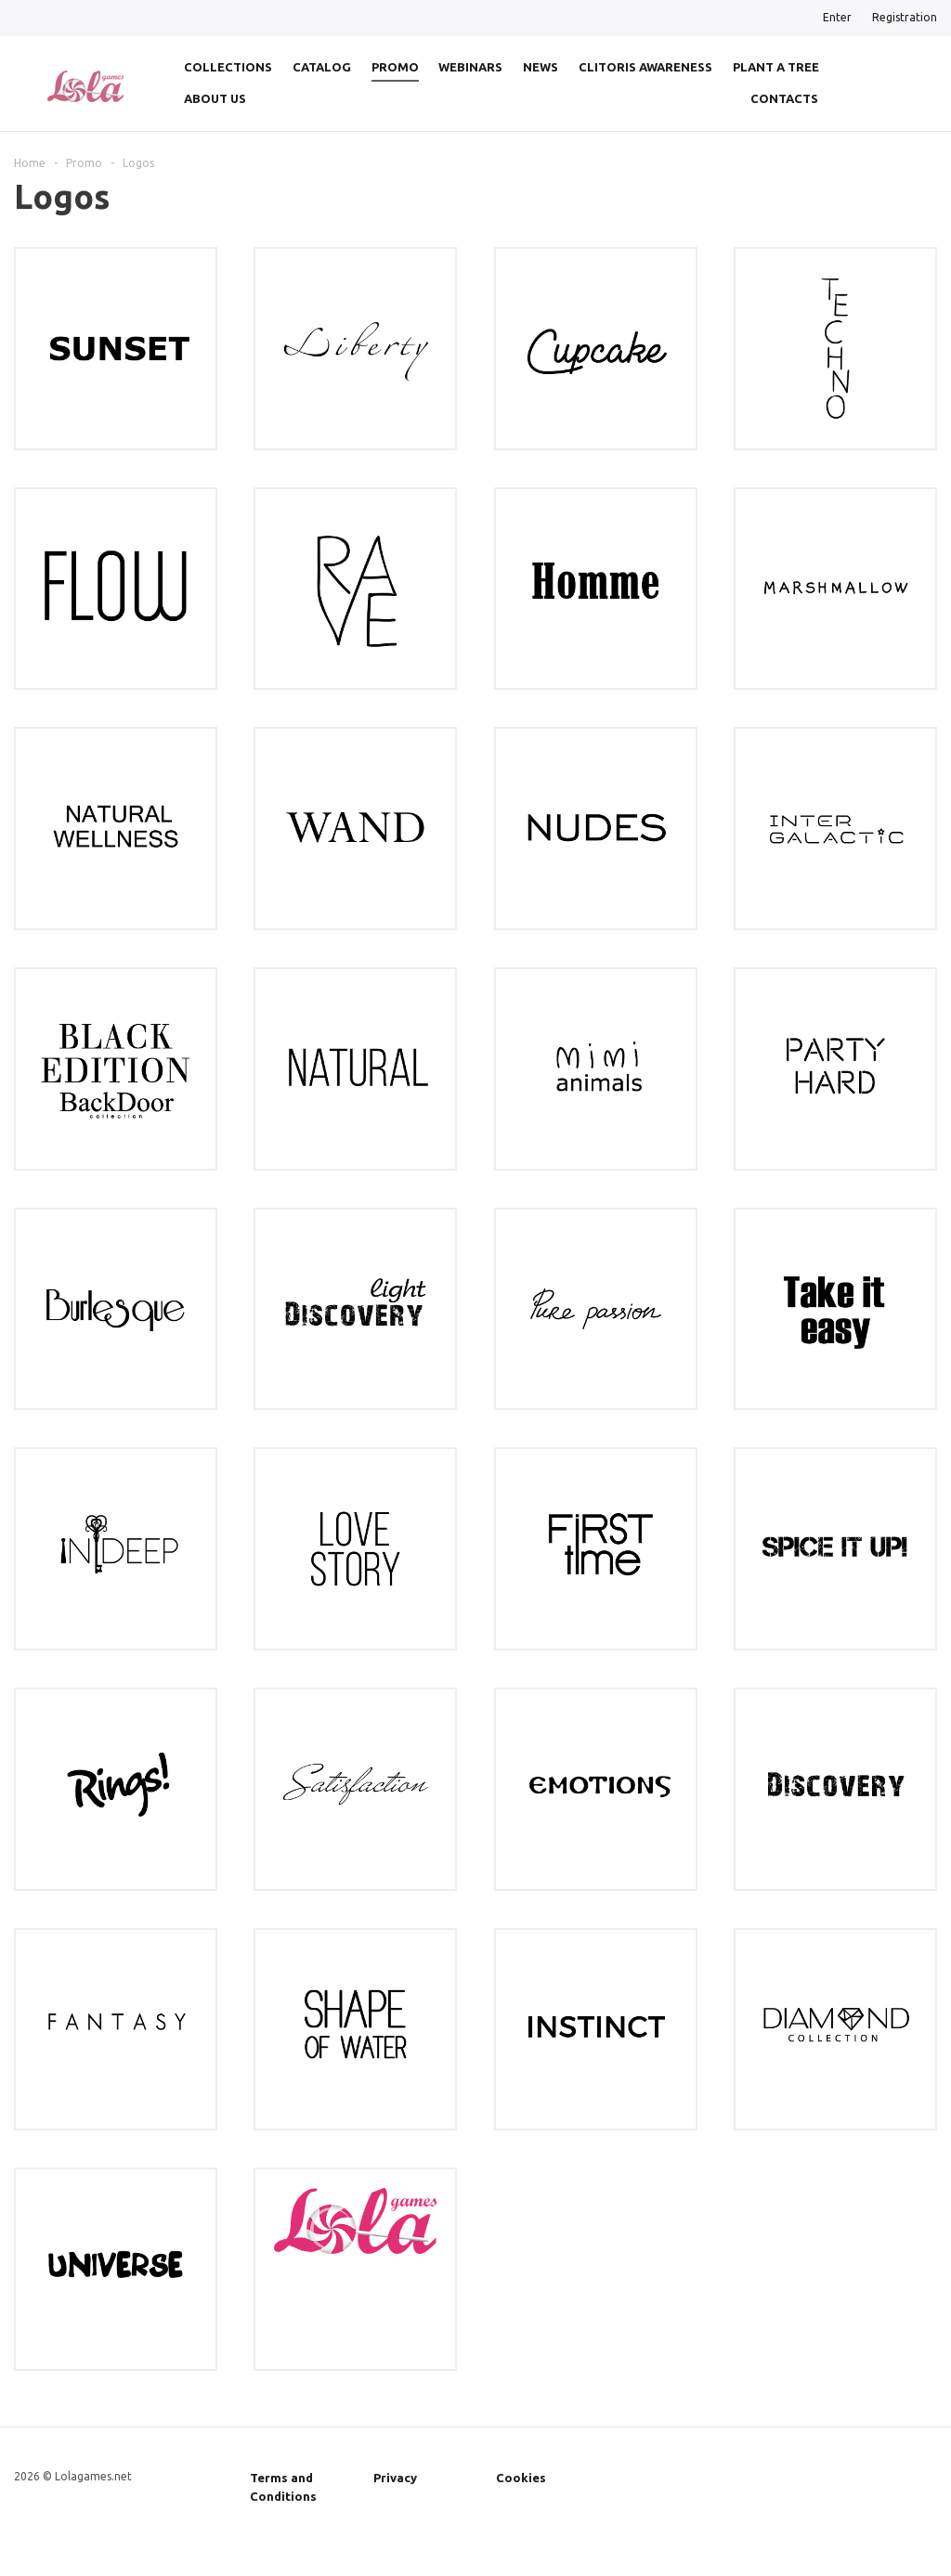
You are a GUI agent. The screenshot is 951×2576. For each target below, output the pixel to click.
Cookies (521, 2477)
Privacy (395, 2477)
